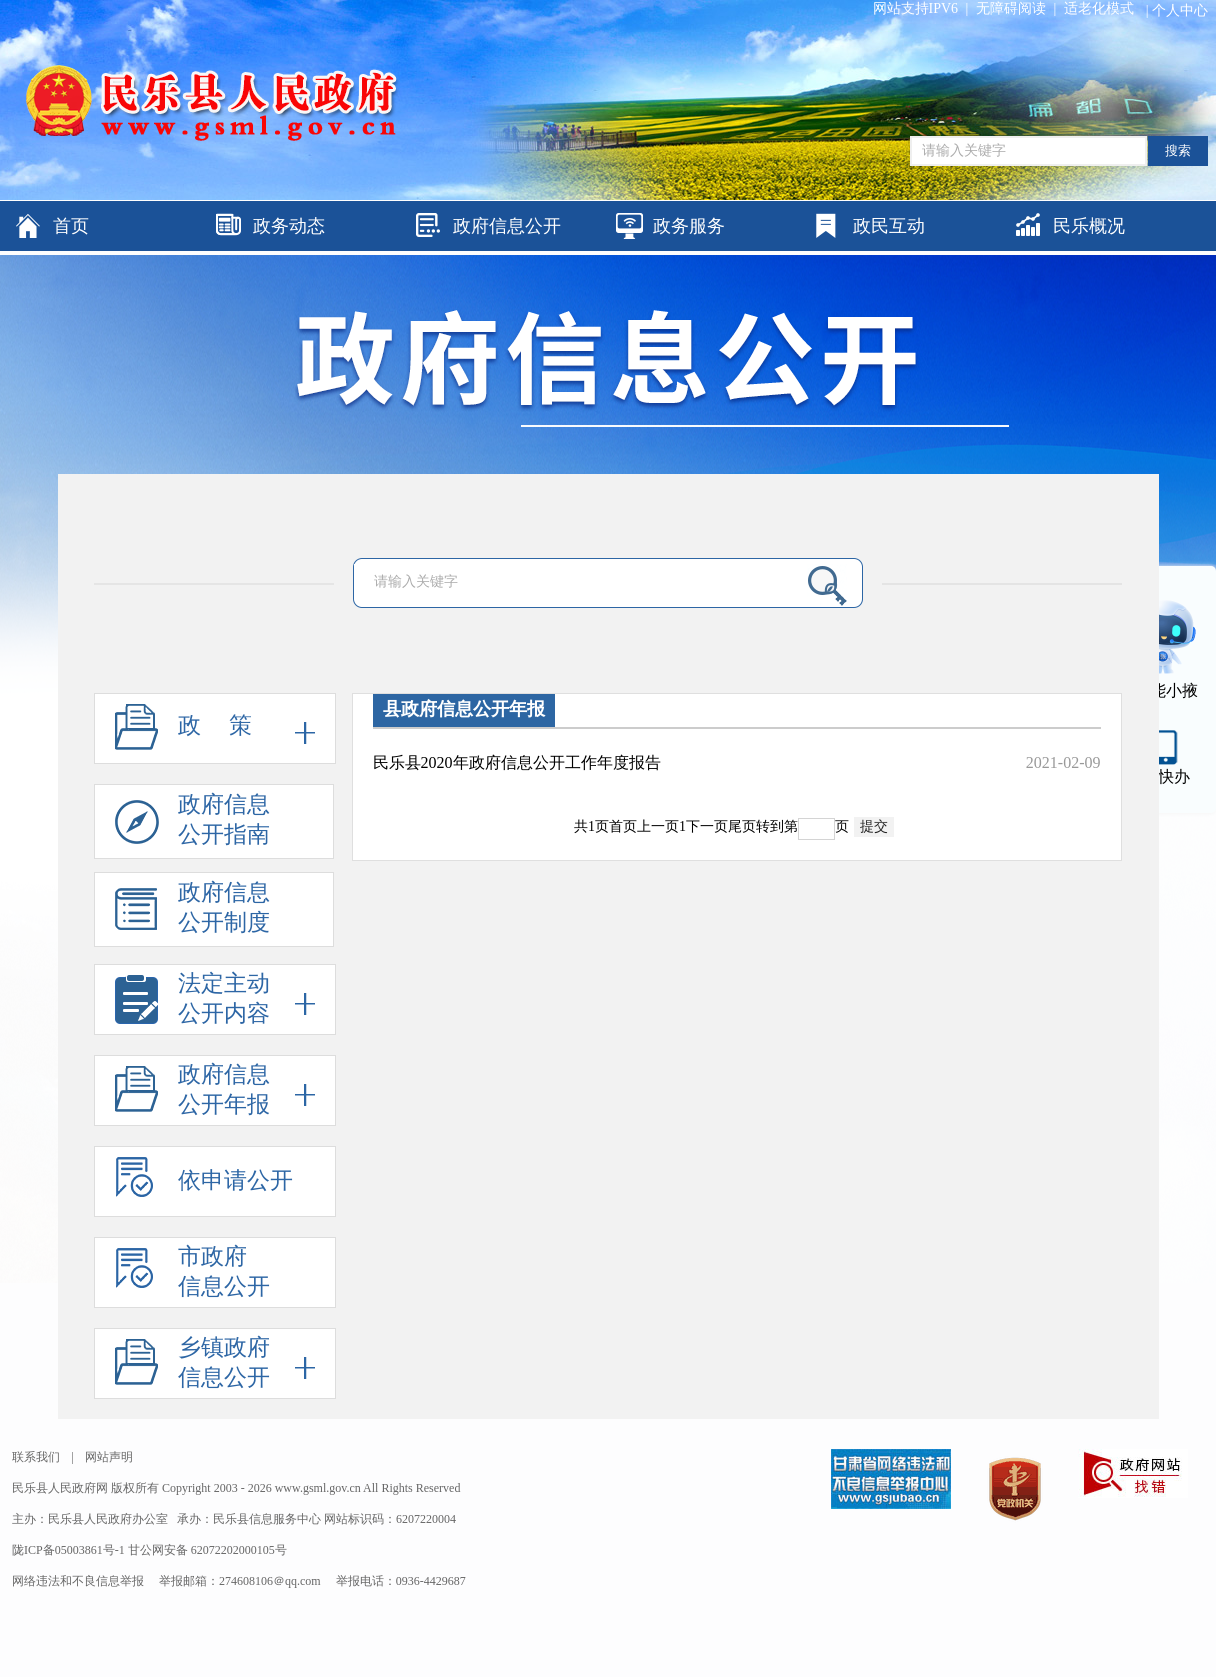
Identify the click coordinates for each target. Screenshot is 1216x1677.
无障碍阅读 (1011, 8)
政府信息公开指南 (192, 825)
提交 (874, 826)
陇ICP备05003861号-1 (70, 1550)
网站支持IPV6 (916, 8)
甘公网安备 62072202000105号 (207, 1550)
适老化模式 (1099, 8)
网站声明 (109, 1457)
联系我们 (36, 1457)
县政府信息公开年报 (464, 709)
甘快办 (1166, 776)
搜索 (1178, 150)
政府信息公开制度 (192, 913)
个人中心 (1180, 10)
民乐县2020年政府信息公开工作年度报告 (517, 762)
